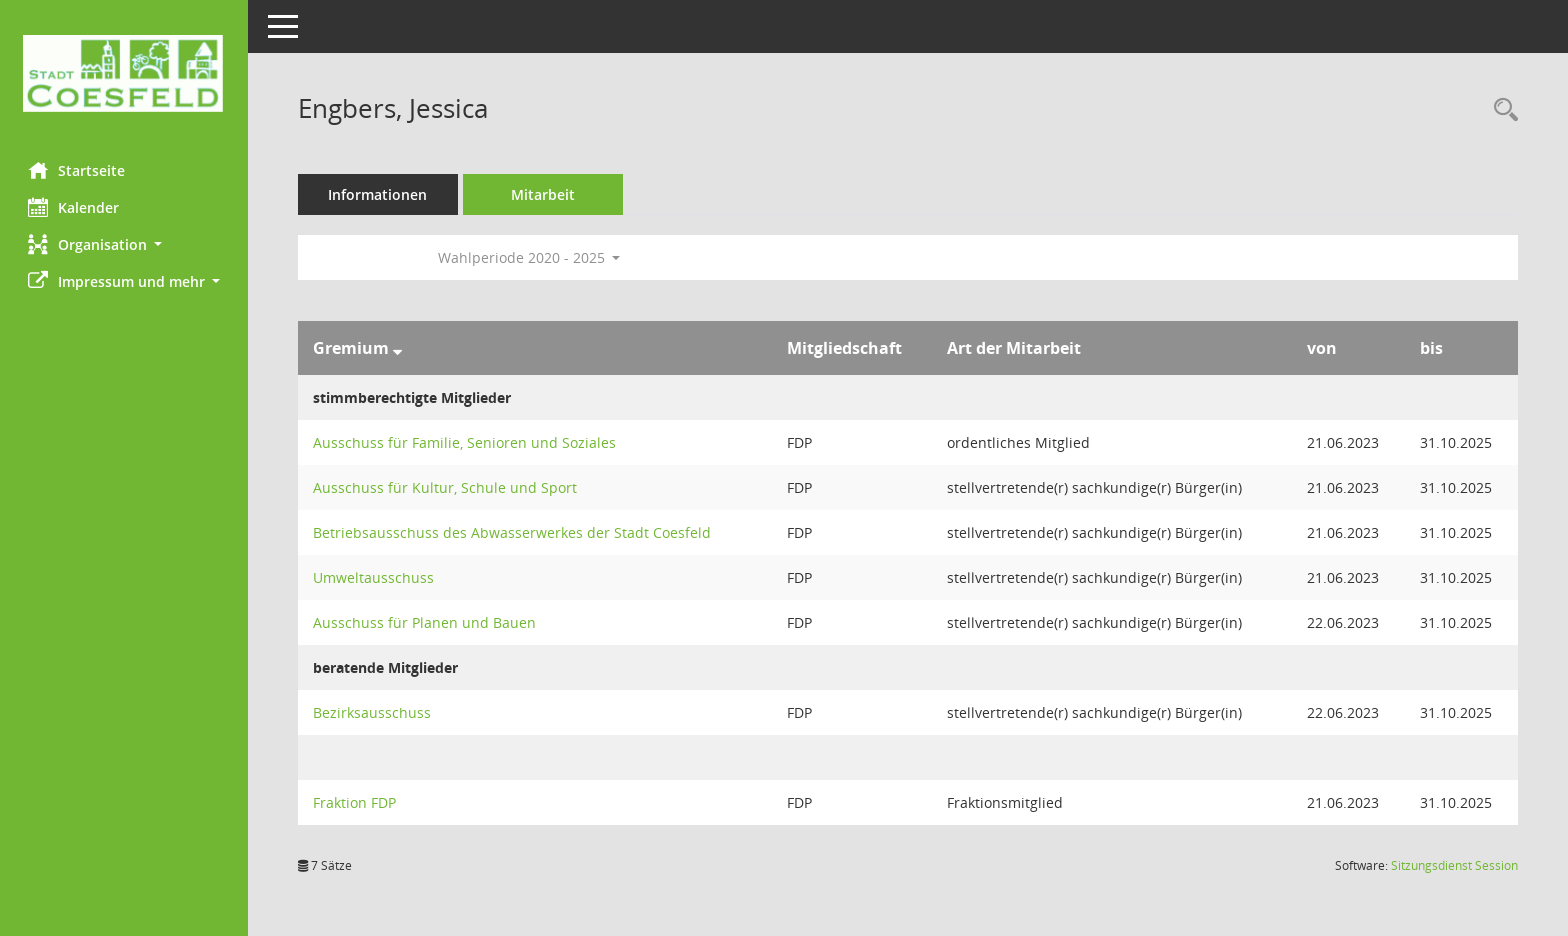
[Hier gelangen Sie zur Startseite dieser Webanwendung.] (125, 73)
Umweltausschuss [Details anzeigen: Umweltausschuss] (375, 577)
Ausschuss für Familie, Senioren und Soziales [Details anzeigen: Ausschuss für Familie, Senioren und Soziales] (466, 442)
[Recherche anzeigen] (1501, 110)
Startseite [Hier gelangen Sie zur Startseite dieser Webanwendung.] (78, 170)
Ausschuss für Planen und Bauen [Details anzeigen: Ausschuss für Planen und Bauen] (426, 622)
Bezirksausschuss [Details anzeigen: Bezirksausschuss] (374, 712)
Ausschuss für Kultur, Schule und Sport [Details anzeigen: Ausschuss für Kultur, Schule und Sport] (447, 487)
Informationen (380, 194)
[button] (125, 244)
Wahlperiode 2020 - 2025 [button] (531, 257)
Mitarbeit (545, 194)
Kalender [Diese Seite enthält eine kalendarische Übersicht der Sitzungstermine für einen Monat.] (75, 207)
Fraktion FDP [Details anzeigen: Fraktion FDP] (356, 802)
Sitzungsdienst (1454, 865)
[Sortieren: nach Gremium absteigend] (399, 348)
